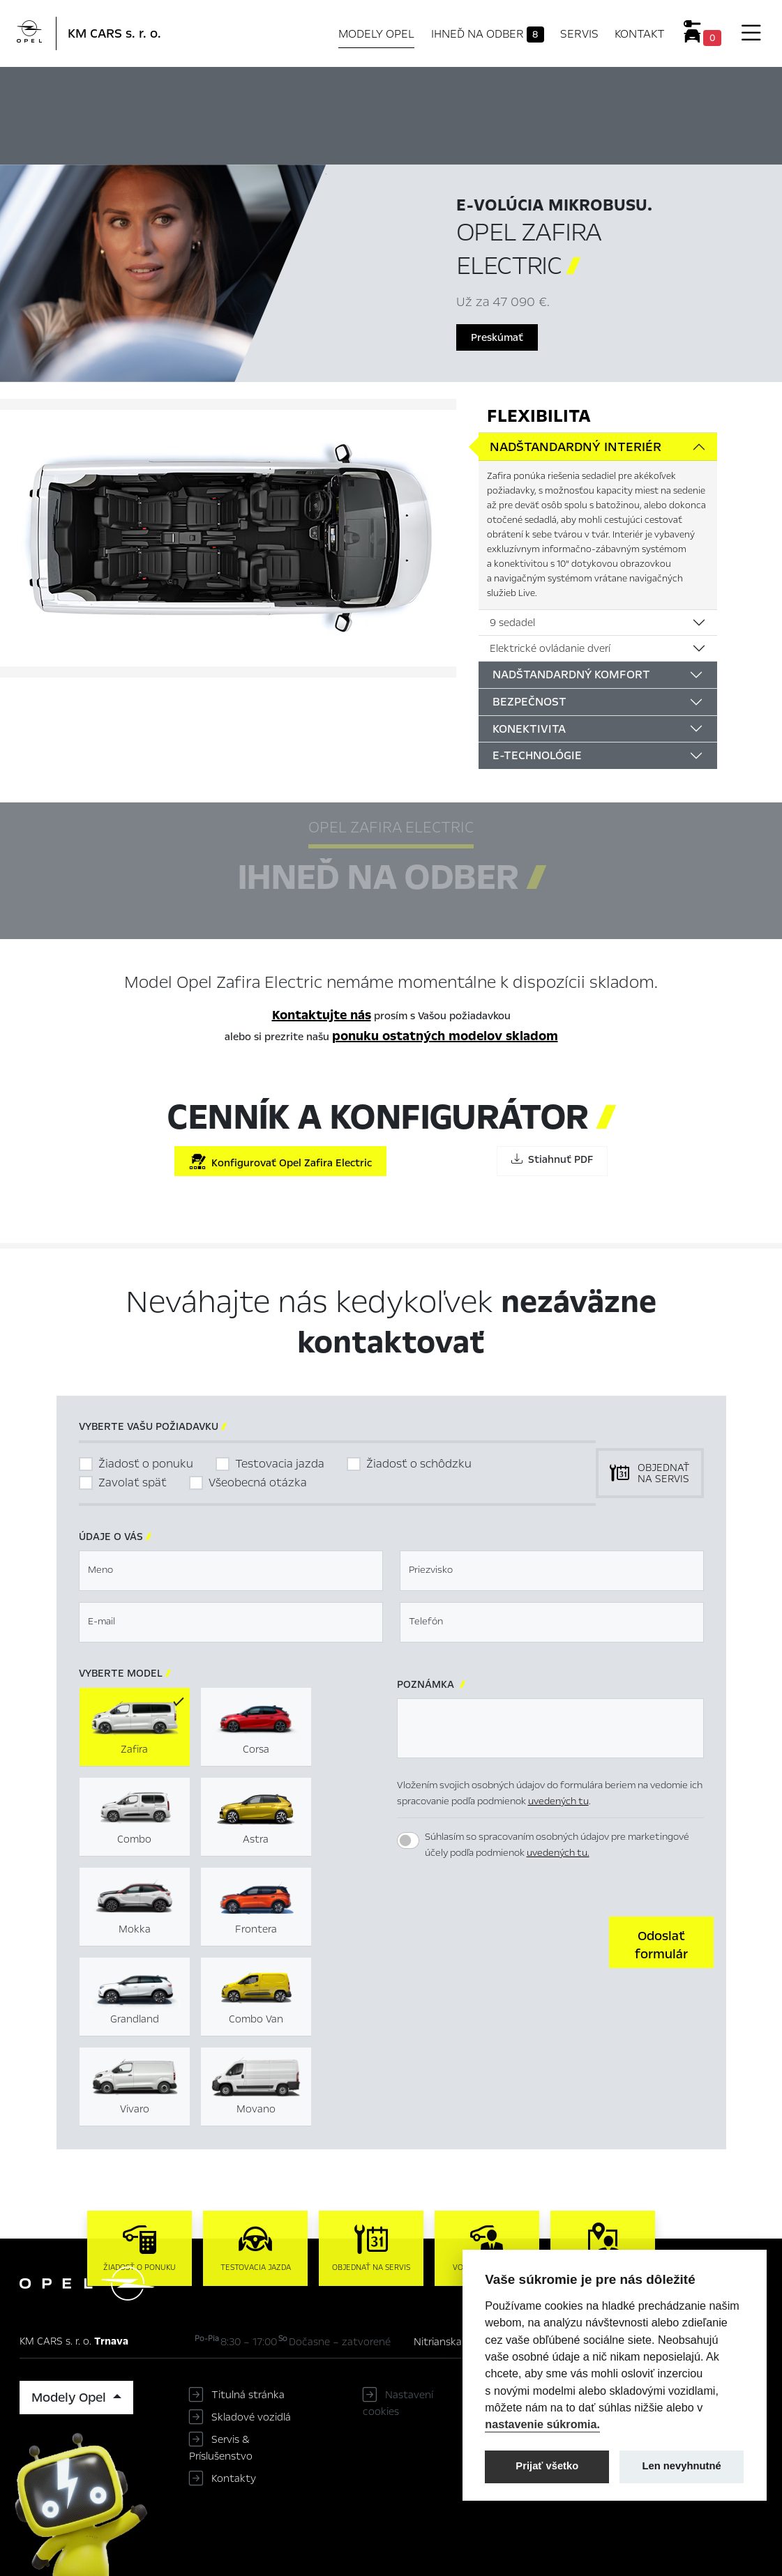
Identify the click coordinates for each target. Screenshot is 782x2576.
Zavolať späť (132, 1482)
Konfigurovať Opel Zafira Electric (280, 1162)
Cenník (662, 89)
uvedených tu (558, 1801)
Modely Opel (376, 34)
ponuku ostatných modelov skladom (445, 1036)
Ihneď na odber (488, 34)
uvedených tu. (558, 1852)
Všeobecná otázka (258, 1482)
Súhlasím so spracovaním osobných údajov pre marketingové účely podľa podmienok (557, 1844)
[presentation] (503, 1941)
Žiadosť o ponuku (145, 1464)
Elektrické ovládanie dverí (550, 648)
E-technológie (537, 755)
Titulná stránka (248, 2395)
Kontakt (640, 34)
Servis (579, 34)
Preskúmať (497, 337)
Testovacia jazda (279, 1464)
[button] (661, 1942)
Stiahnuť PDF (552, 1159)
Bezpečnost (529, 702)
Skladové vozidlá (251, 2417)
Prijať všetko (547, 2465)
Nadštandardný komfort (571, 674)
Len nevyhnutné (681, 2465)
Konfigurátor (566, 89)
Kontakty (233, 2478)
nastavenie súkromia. (542, 2424)
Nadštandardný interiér (575, 447)
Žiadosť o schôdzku (419, 1464)
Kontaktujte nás (321, 1015)
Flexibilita (539, 416)
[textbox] (231, 1570)
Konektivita (529, 729)
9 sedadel (512, 623)
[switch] (408, 1840)
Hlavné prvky (308, 89)
